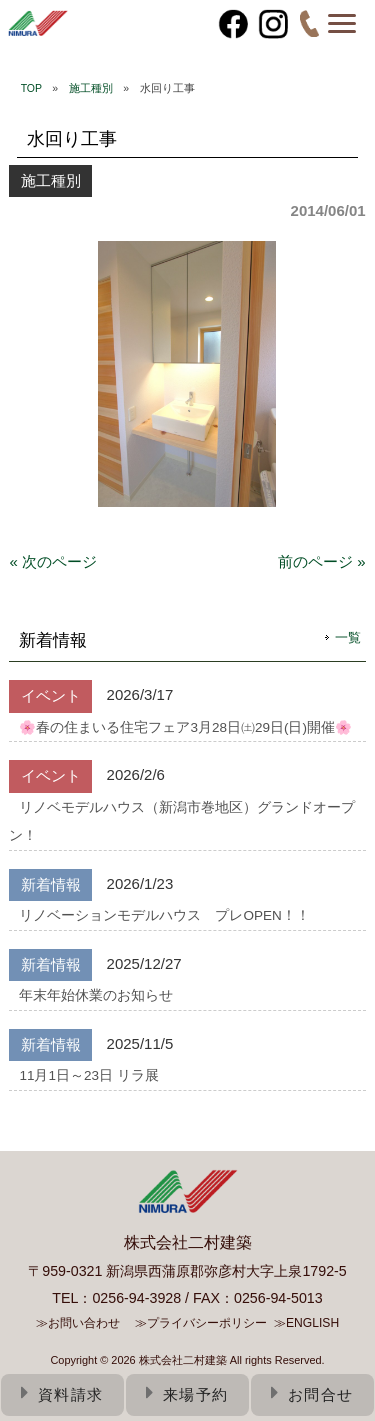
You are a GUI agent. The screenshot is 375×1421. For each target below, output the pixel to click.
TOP (31, 88)
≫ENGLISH (306, 1323)
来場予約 (187, 1394)
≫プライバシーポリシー (201, 1323)
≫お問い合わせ (78, 1323)
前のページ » (322, 561)
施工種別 (91, 88)
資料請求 (62, 1394)
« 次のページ (53, 561)
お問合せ (312, 1394)
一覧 (348, 637)
